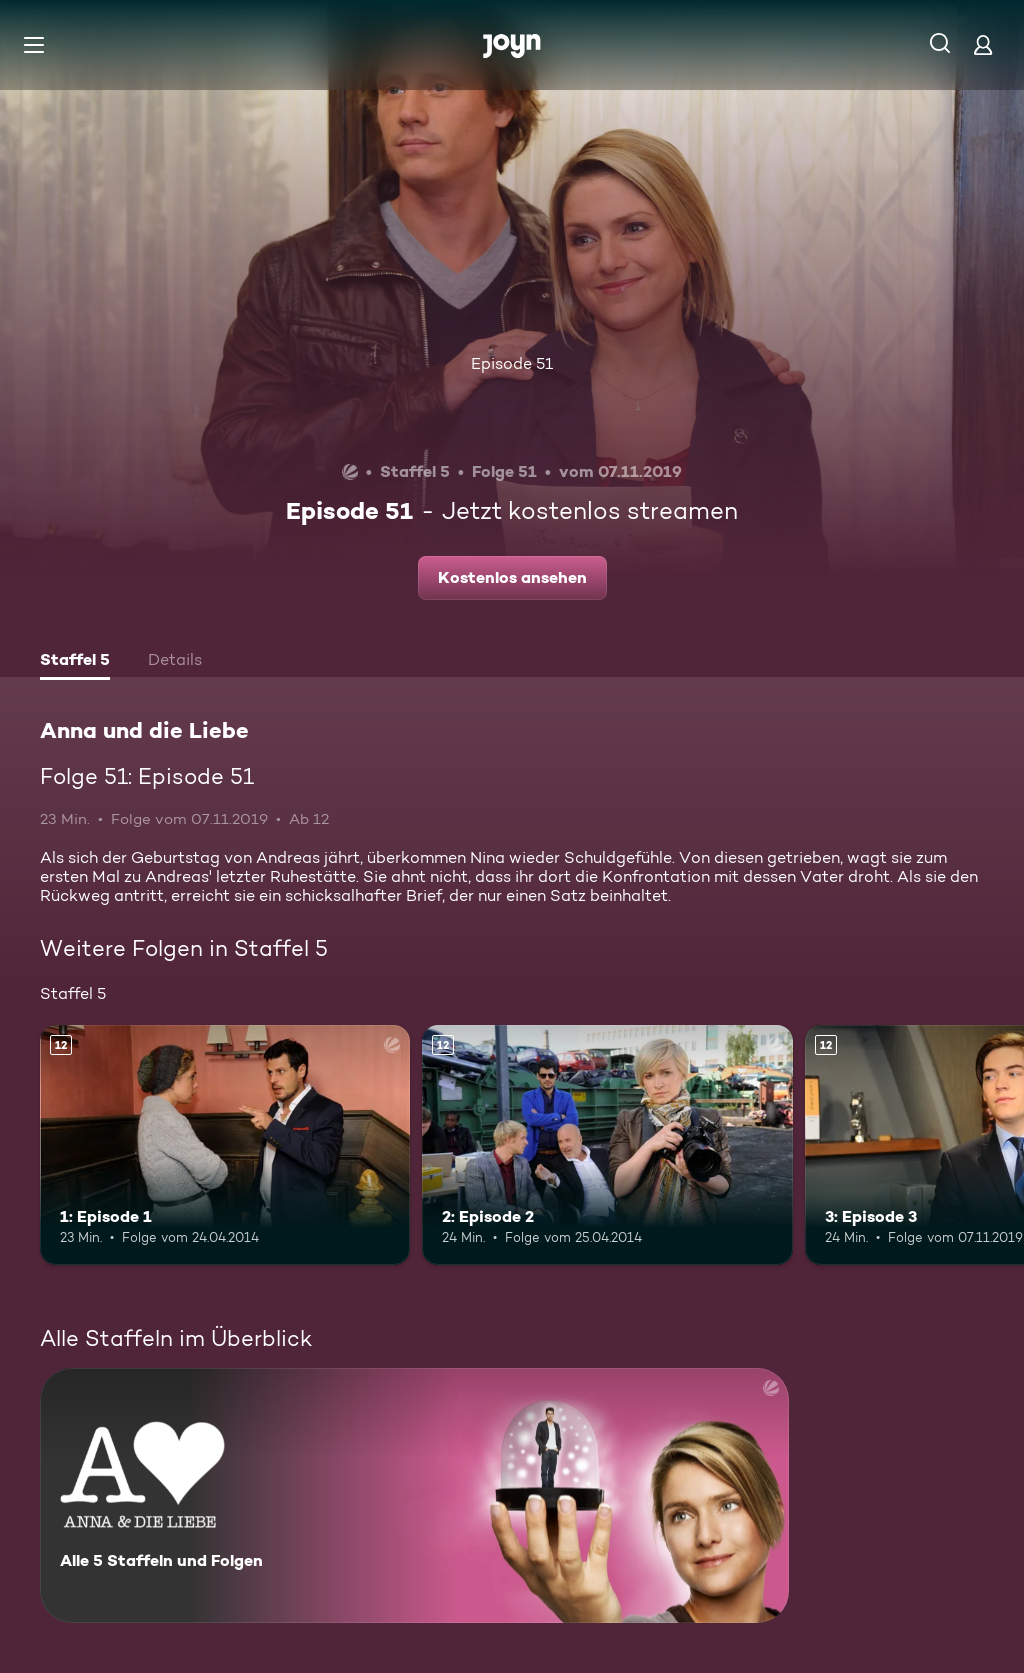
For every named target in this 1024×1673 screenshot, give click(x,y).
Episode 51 (512, 363)
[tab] (75, 662)
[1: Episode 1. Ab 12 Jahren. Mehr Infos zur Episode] (225, 1145)
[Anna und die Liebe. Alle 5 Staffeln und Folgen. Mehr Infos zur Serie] (414, 1495)
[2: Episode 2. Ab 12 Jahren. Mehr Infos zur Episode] (607, 1145)
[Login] (983, 44)
